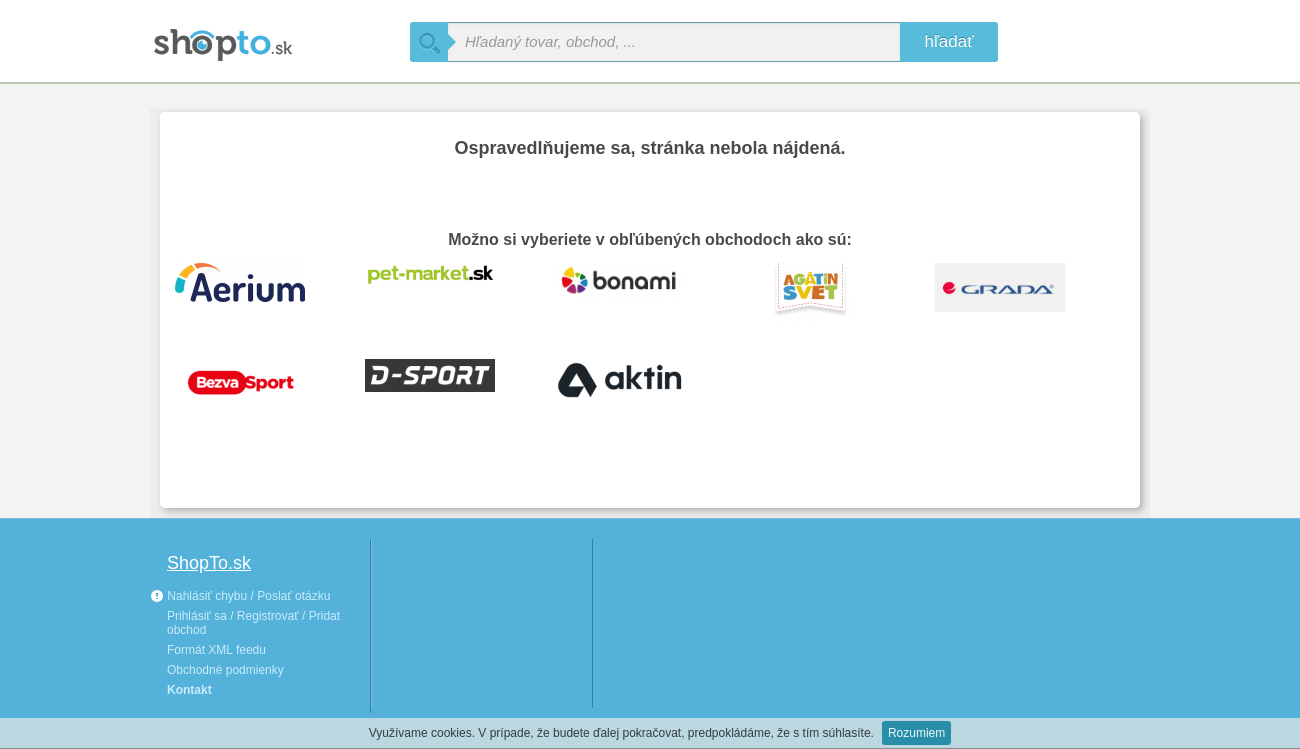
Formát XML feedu (216, 650)
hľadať (948, 41)
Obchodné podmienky (225, 670)
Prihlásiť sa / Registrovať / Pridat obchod (253, 623)
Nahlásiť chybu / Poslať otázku (240, 596)
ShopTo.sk (209, 563)
